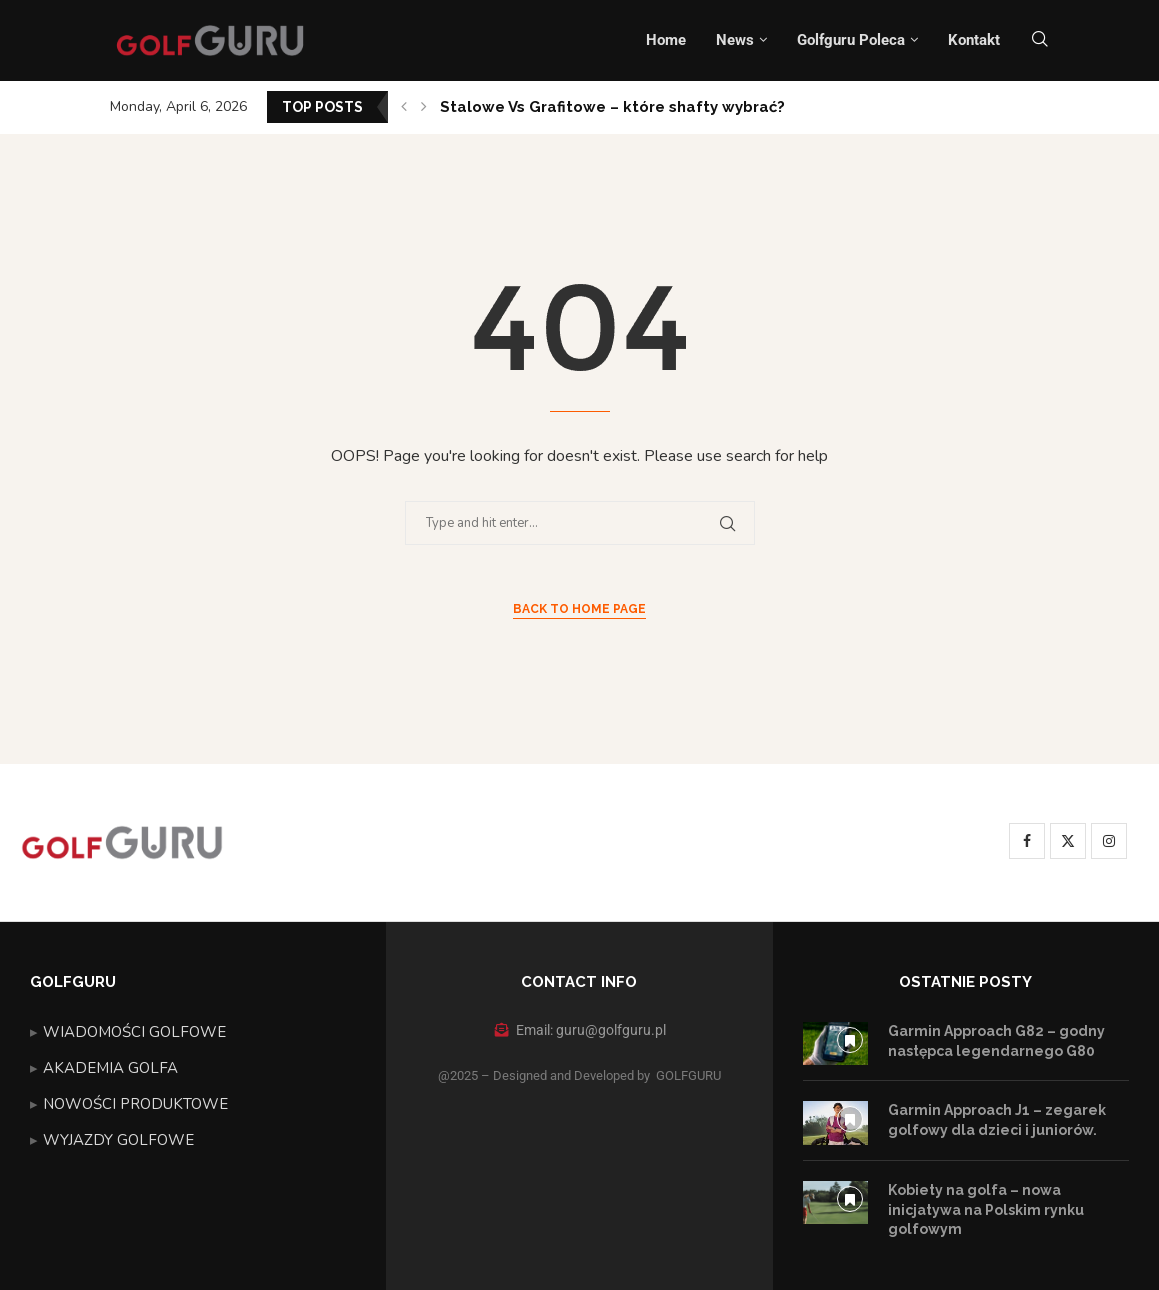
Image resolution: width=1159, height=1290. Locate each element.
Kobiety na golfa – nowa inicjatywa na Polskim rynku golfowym (986, 1209)
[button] (404, 107)
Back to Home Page (579, 609)
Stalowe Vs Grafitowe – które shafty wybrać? (612, 107)
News (735, 40)
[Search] (1040, 40)
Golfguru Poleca (851, 40)
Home (666, 40)
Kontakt (974, 40)
